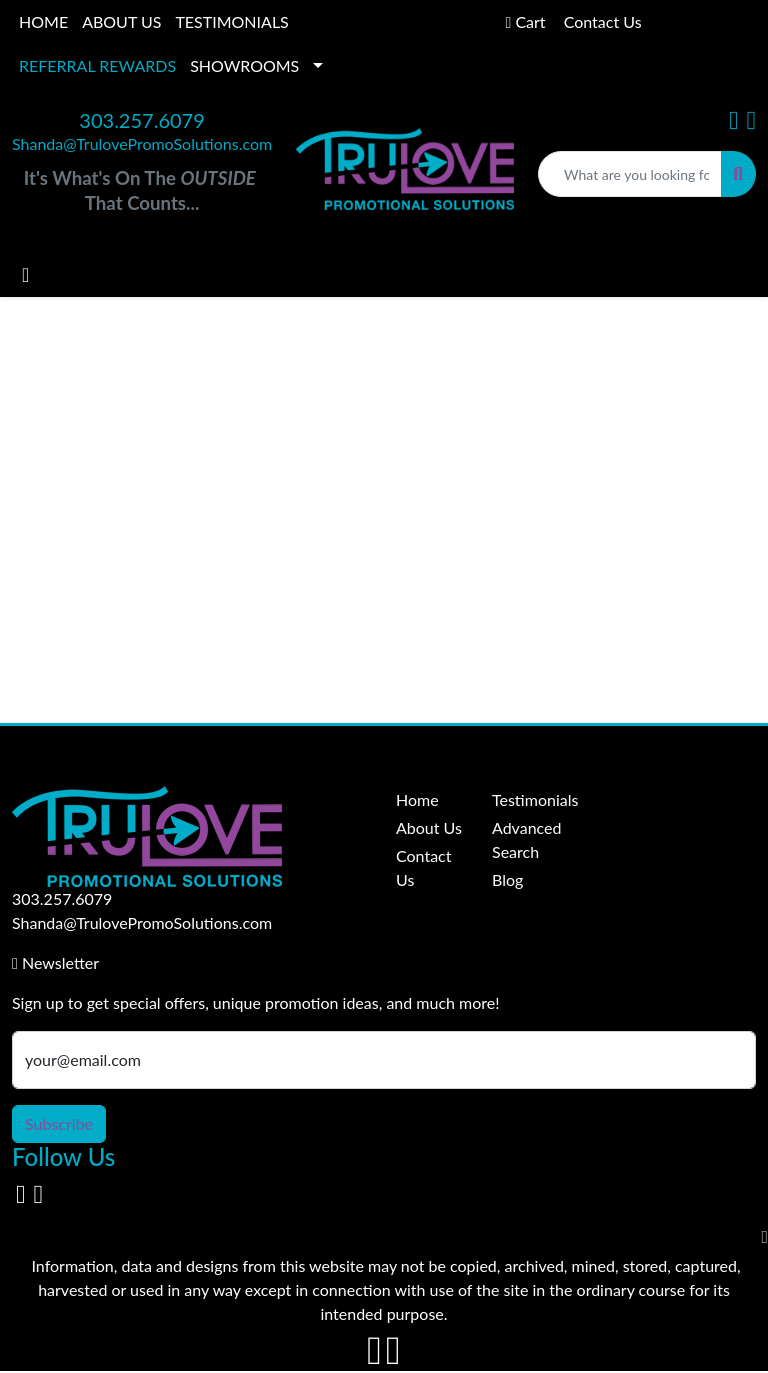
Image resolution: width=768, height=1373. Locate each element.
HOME (43, 21)
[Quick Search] (630, 174)
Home (417, 799)
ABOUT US (121, 21)
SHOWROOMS (244, 65)
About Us (429, 827)
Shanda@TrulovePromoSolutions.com (142, 143)
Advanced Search (526, 839)
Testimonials (528, 799)
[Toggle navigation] (25, 274)
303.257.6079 (141, 120)
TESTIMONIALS (231, 21)
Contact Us (423, 867)
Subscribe (59, 1123)
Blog (507, 879)
